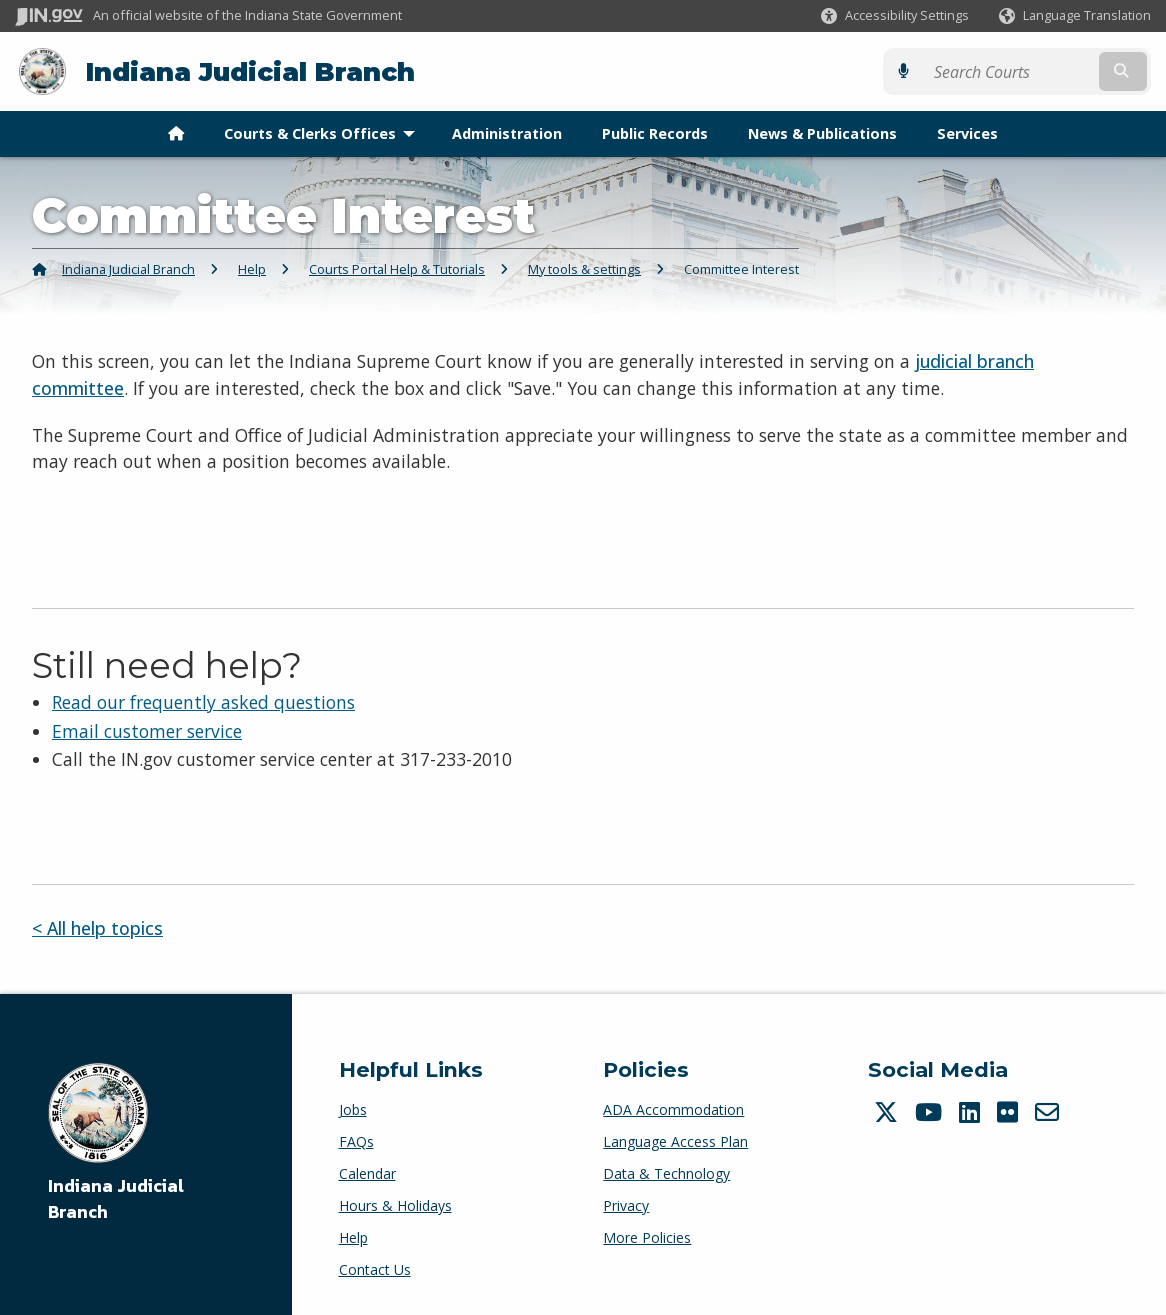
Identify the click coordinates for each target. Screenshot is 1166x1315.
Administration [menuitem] (507, 133)
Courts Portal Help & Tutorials (397, 269)
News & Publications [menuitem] (822, 133)
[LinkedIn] (972, 1112)
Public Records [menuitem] (655, 133)
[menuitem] (176, 134)
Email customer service (147, 730)
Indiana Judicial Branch (250, 71)
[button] (895, 15)
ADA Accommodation (673, 1109)
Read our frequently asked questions (203, 702)
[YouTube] (931, 1112)
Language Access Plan (675, 1141)
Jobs (353, 1109)
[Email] (1049, 1112)
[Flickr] (1010, 1112)
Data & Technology (666, 1173)
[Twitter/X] (888, 1112)
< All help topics (97, 928)
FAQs (356, 1141)
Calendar (367, 1173)
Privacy (626, 1205)
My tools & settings (584, 269)
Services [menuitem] (967, 133)
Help (252, 269)
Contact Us (375, 1269)
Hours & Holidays (395, 1205)
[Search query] (1013, 71)
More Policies (647, 1237)
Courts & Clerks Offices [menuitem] (324, 133)
